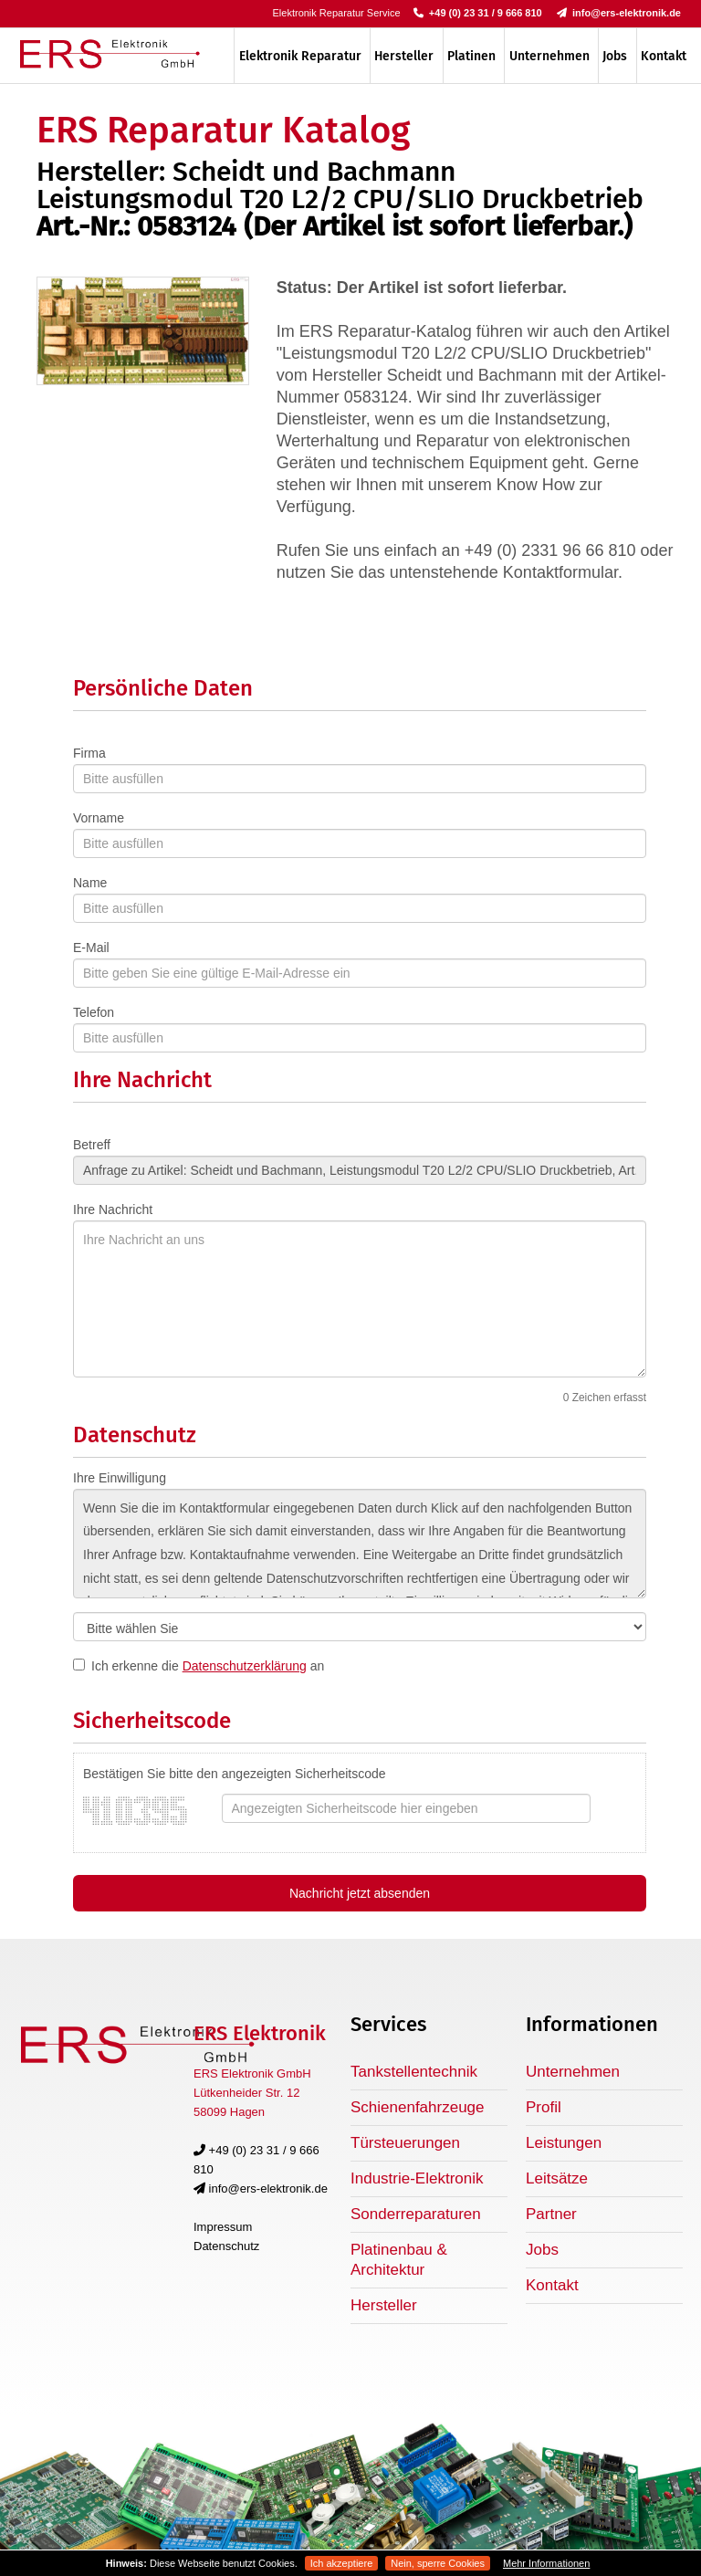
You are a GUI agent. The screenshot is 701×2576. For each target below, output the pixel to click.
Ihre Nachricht (112, 1209)
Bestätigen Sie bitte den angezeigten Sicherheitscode (234, 1773)
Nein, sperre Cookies (438, 2563)
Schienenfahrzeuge (417, 2107)
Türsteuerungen (405, 2143)
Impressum (223, 2227)
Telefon (93, 1012)
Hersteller (404, 56)
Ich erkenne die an (207, 1666)
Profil (543, 2107)
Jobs (614, 56)
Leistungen (564, 2143)
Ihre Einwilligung (119, 1478)
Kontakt (663, 56)
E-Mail (91, 947)
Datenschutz (226, 2246)
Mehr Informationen (546, 2563)
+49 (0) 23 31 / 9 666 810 (477, 12)
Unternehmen (549, 56)
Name (90, 882)
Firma (89, 753)
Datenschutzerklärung (245, 1666)
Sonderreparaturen (415, 2214)
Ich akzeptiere (341, 2563)
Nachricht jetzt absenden (359, 1893)
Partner (551, 2214)
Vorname (98, 818)
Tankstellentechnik (413, 2071)
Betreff (91, 1144)
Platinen (471, 56)
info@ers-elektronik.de (619, 12)
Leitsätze (557, 2178)
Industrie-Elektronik (417, 2178)
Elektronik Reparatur (300, 56)
